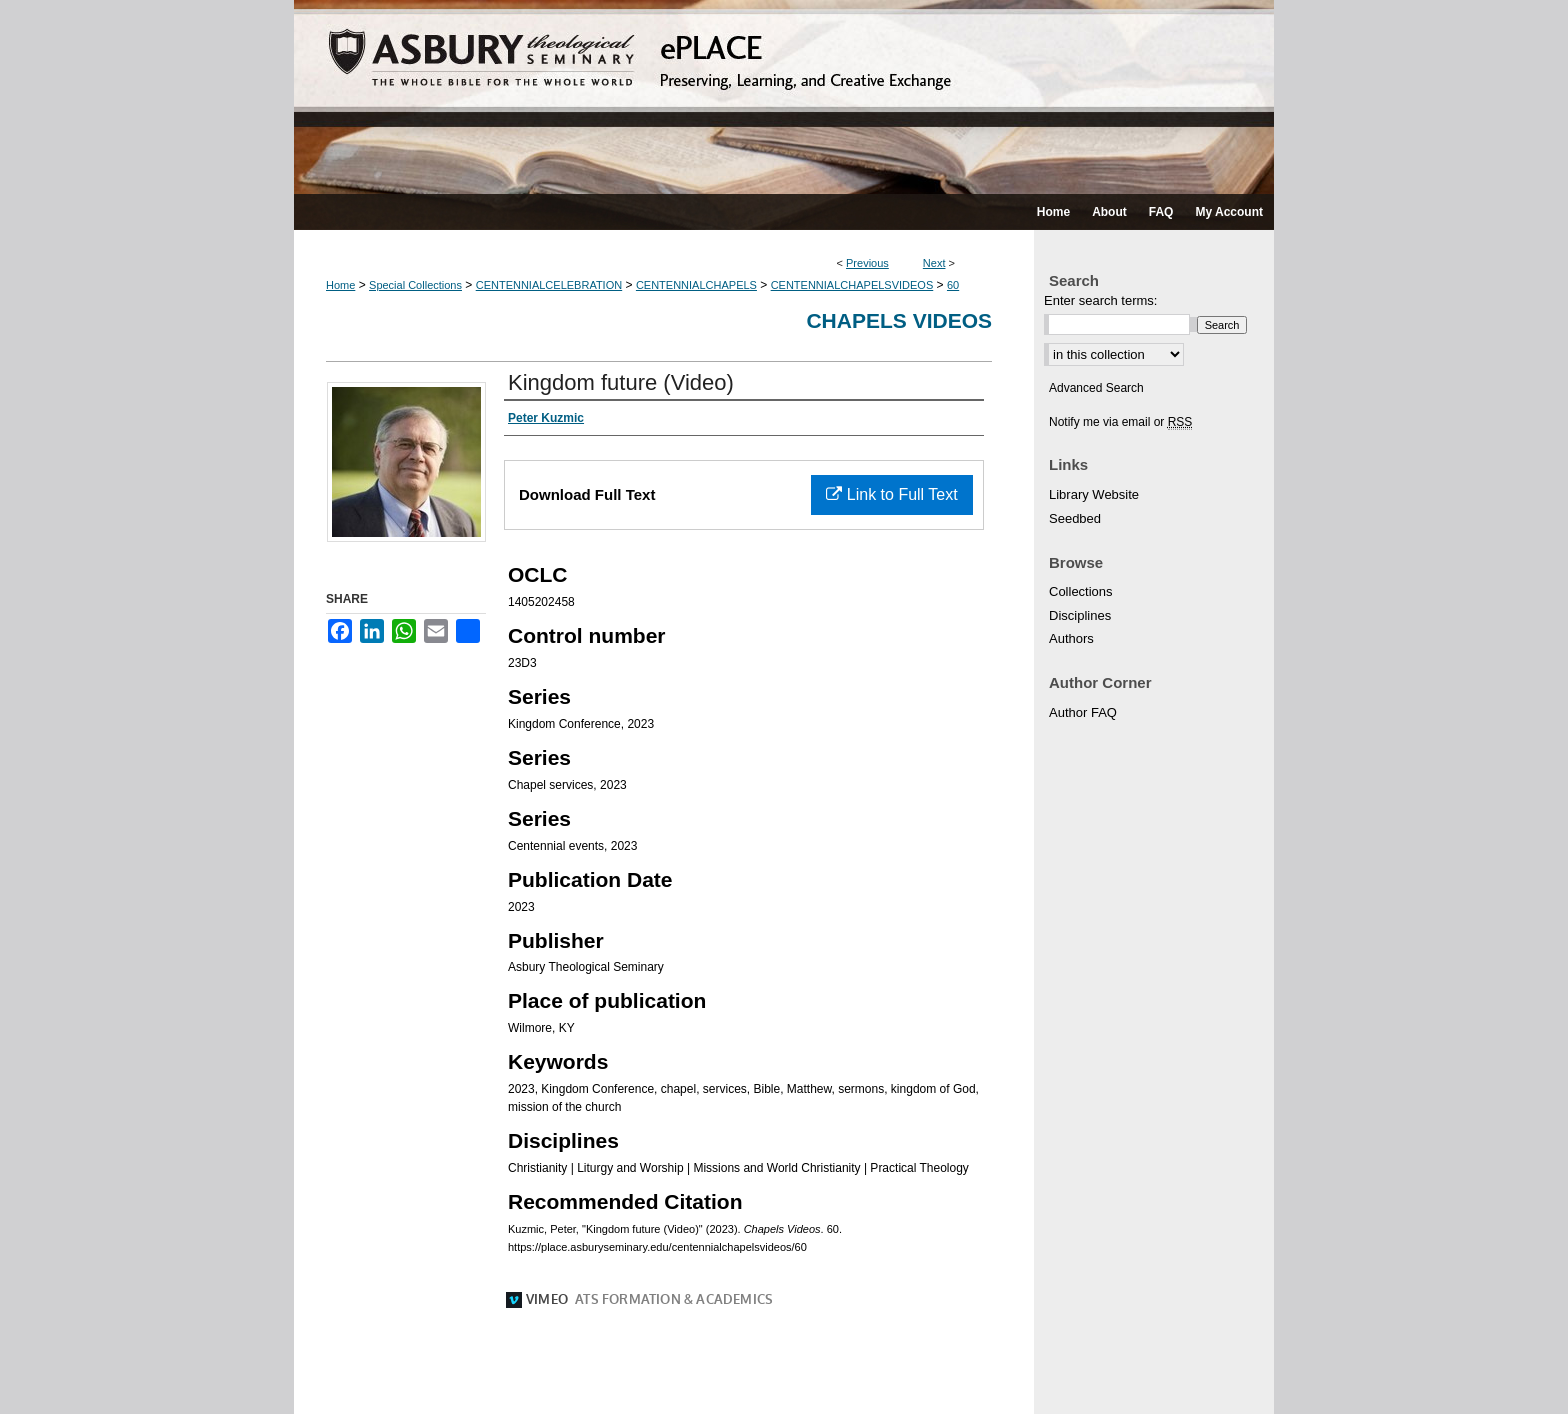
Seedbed (1075, 518)
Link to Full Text (891, 494)
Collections (1081, 591)
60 (953, 285)
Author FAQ (1083, 712)
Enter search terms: (1100, 300)
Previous (867, 263)
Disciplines (1080, 615)
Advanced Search (1096, 388)
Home (340, 285)
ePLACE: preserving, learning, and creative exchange (784, 97)
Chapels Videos (899, 320)
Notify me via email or (1120, 422)
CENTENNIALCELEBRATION (549, 285)
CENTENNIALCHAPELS (696, 285)
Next (934, 263)
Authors (1071, 638)
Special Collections (415, 285)
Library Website (1094, 494)
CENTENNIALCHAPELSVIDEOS (852, 285)
